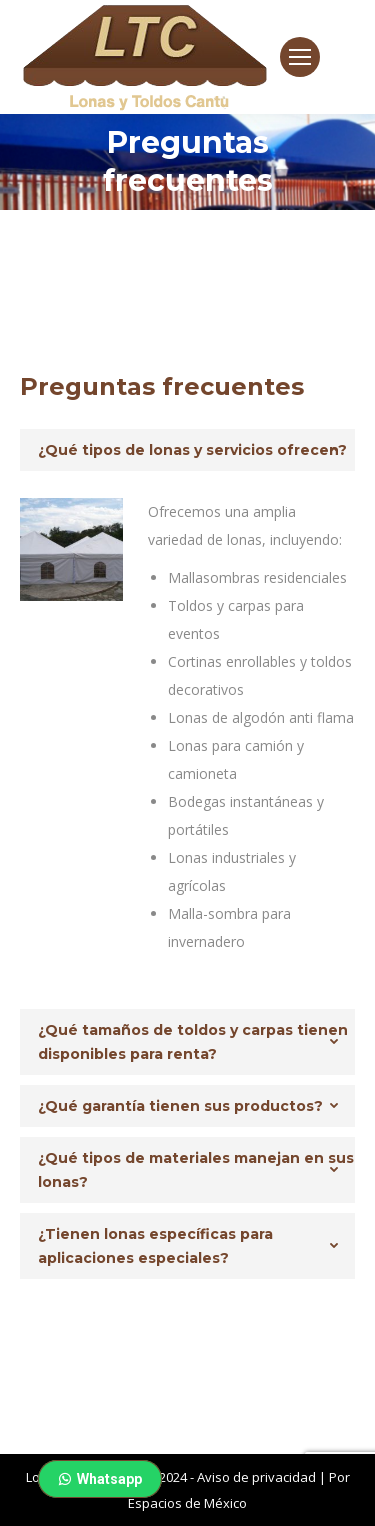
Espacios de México (187, 1503)
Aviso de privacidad (256, 1477)
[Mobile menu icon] (300, 57)
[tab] (187, 450)
